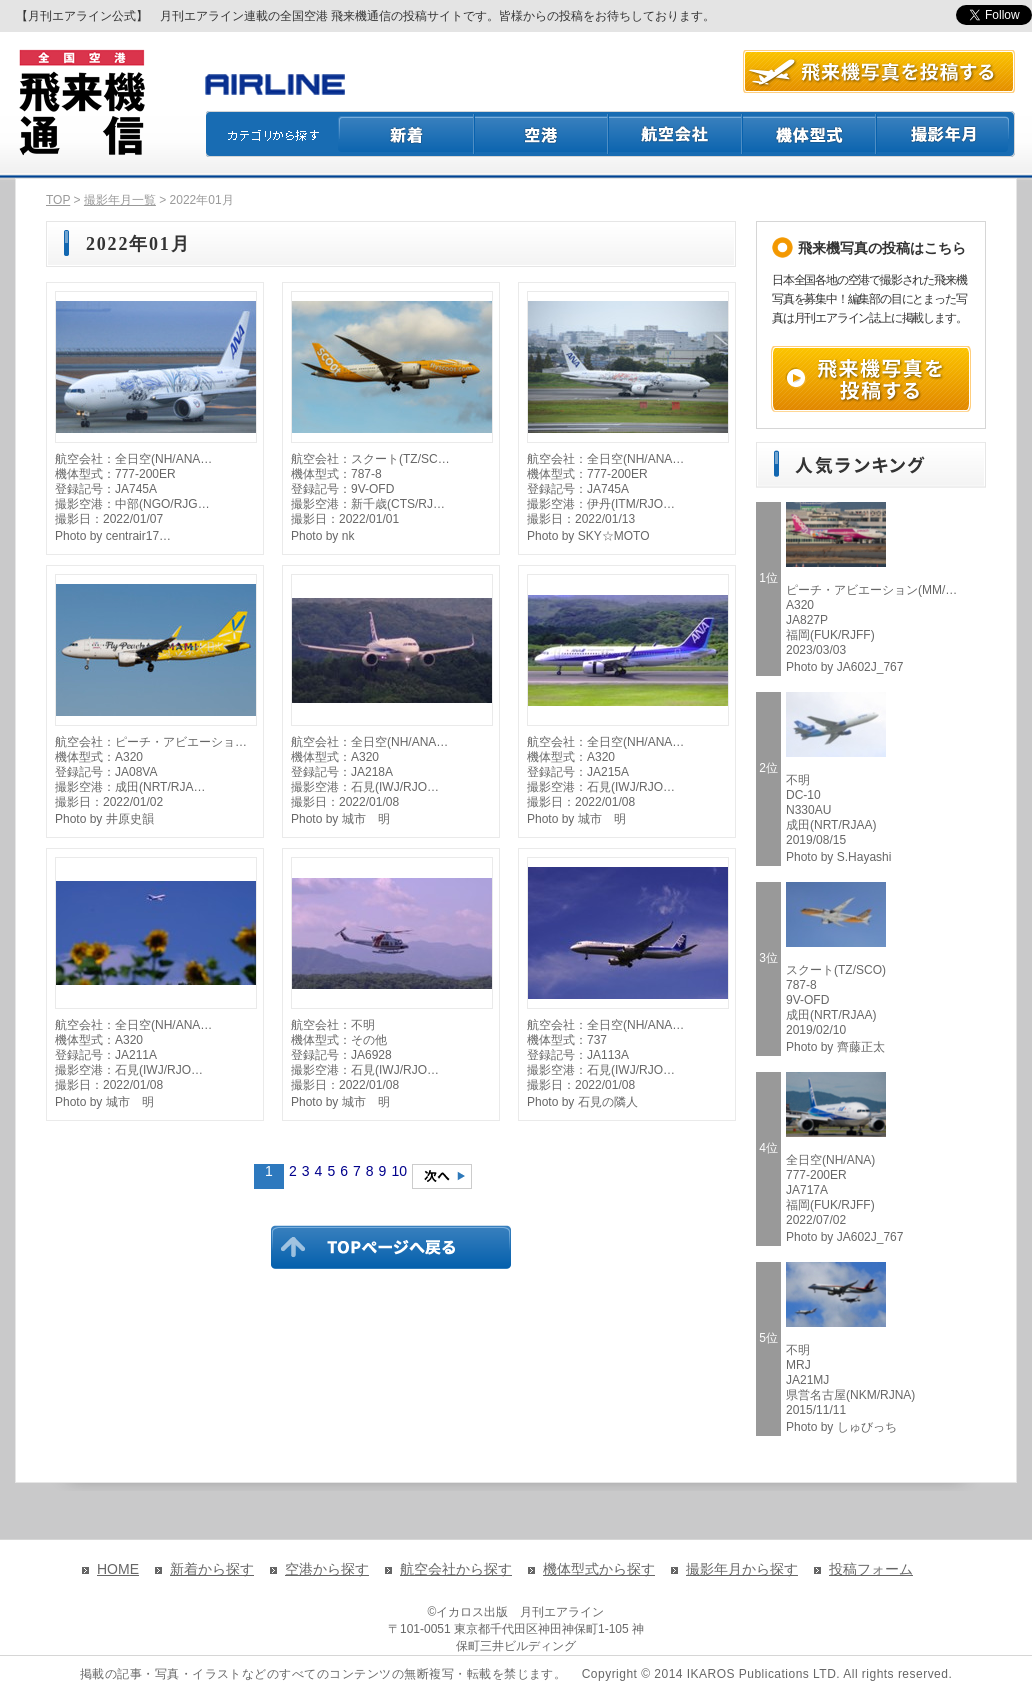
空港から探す (327, 1569)
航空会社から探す (456, 1569)
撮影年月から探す (742, 1569)
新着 (406, 134)
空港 (542, 134)
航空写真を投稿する (879, 71)
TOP (58, 200)
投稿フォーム (871, 1569)
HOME (118, 1569)
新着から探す (212, 1569)
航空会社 (676, 134)
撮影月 (946, 134)
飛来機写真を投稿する (871, 379)
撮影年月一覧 (120, 200)
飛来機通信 (81, 103)
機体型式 (810, 134)
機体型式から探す (599, 1569)
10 (399, 1171)
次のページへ (442, 1176)
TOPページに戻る (391, 1247)
